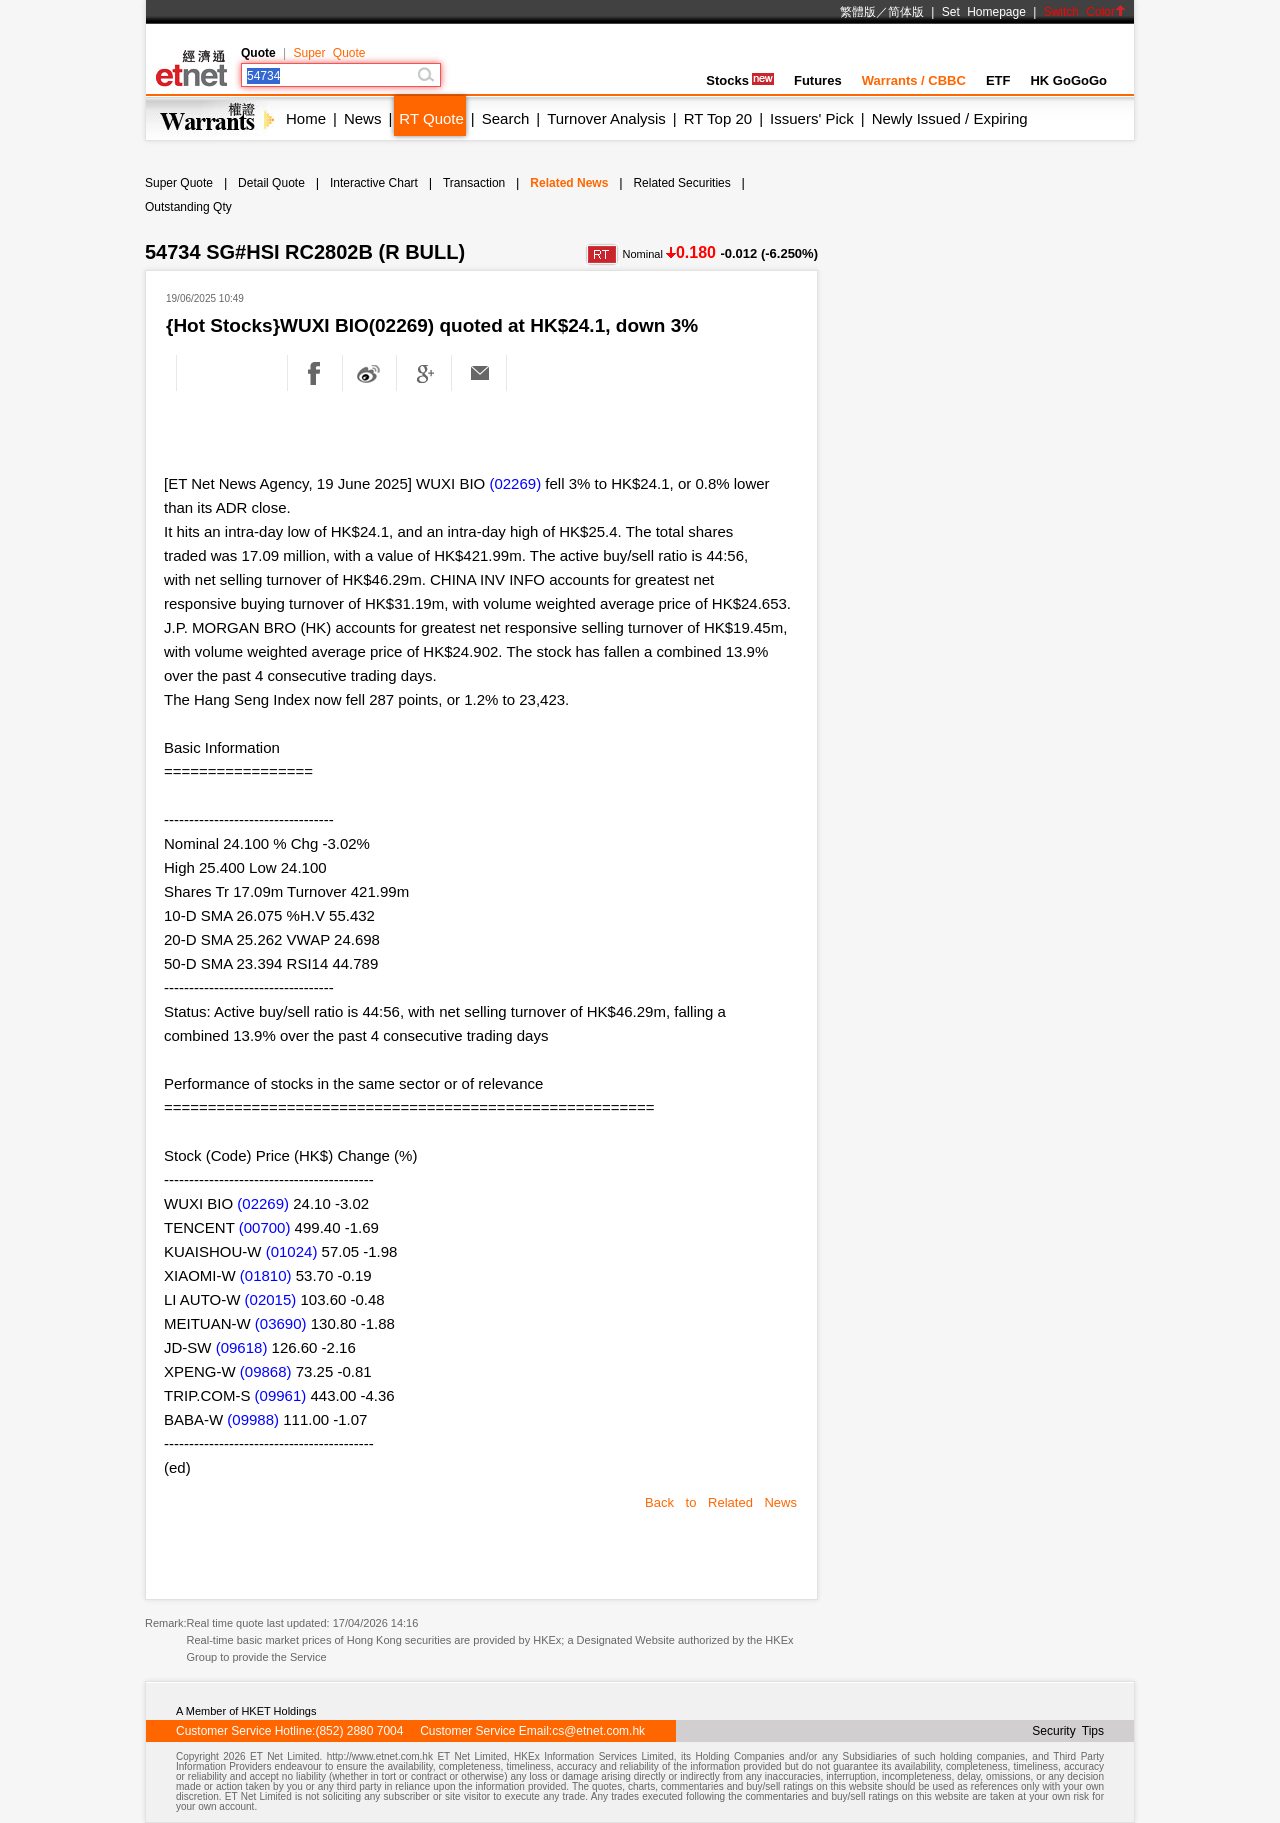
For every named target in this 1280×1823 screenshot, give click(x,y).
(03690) (281, 1323)
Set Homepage (984, 12)
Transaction (474, 183)
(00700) (265, 1227)
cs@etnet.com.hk (598, 1731)
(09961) (281, 1395)
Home (306, 118)
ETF (998, 80)
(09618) (242, 1347)
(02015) (271, 1299)
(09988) (253, 1419)
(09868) (266, 1371)
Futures (818, 80)
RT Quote (431, 118)
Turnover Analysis (606, 118)
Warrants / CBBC (914, 80)
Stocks (740, 80)
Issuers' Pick (812, 118)
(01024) (292, 1251)
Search (506, 118)
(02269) (515, 483)
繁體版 (858, 12)
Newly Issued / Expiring (950, 118)
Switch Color (1085, 12)
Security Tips (1068, 1731)
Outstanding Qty (188, 207)
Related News (569, 183)
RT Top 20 (718, 118)
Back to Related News (721, 1502)
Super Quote (329, 53)
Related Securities (681, 183)
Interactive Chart (374, 183)
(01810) (266, 1275)
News (363, 118)
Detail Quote (271, 183)
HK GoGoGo (1068, 80)
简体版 (906, 12)
